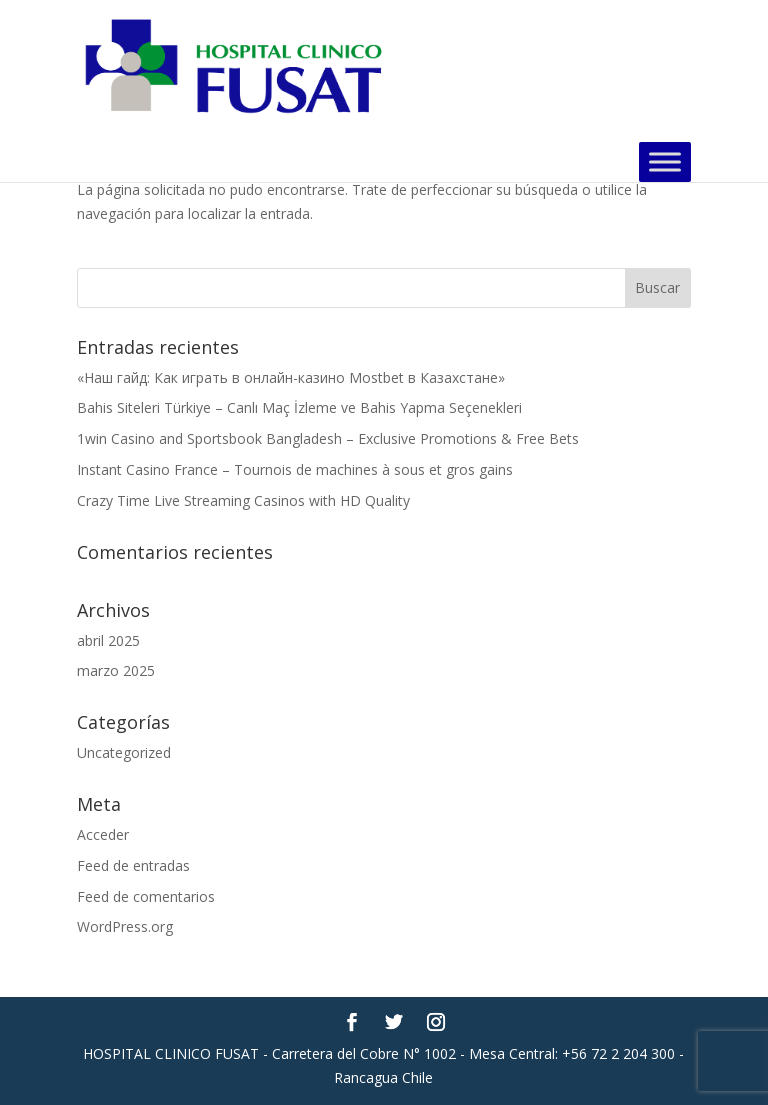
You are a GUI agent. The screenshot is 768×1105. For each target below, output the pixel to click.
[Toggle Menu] (665, 161)
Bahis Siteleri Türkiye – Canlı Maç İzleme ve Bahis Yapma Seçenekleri (299, 407)
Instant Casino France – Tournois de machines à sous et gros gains (295, 469)
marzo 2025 (116, 670)
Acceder (103, 834)
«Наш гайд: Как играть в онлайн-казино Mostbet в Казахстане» (291, 377)
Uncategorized (124, 752)
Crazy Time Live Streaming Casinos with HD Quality (243, 500)
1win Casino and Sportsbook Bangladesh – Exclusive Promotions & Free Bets (328, 438)
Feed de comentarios (146, 896)
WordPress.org (125, 926)
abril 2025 (108, 640)
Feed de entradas (133, 865)
